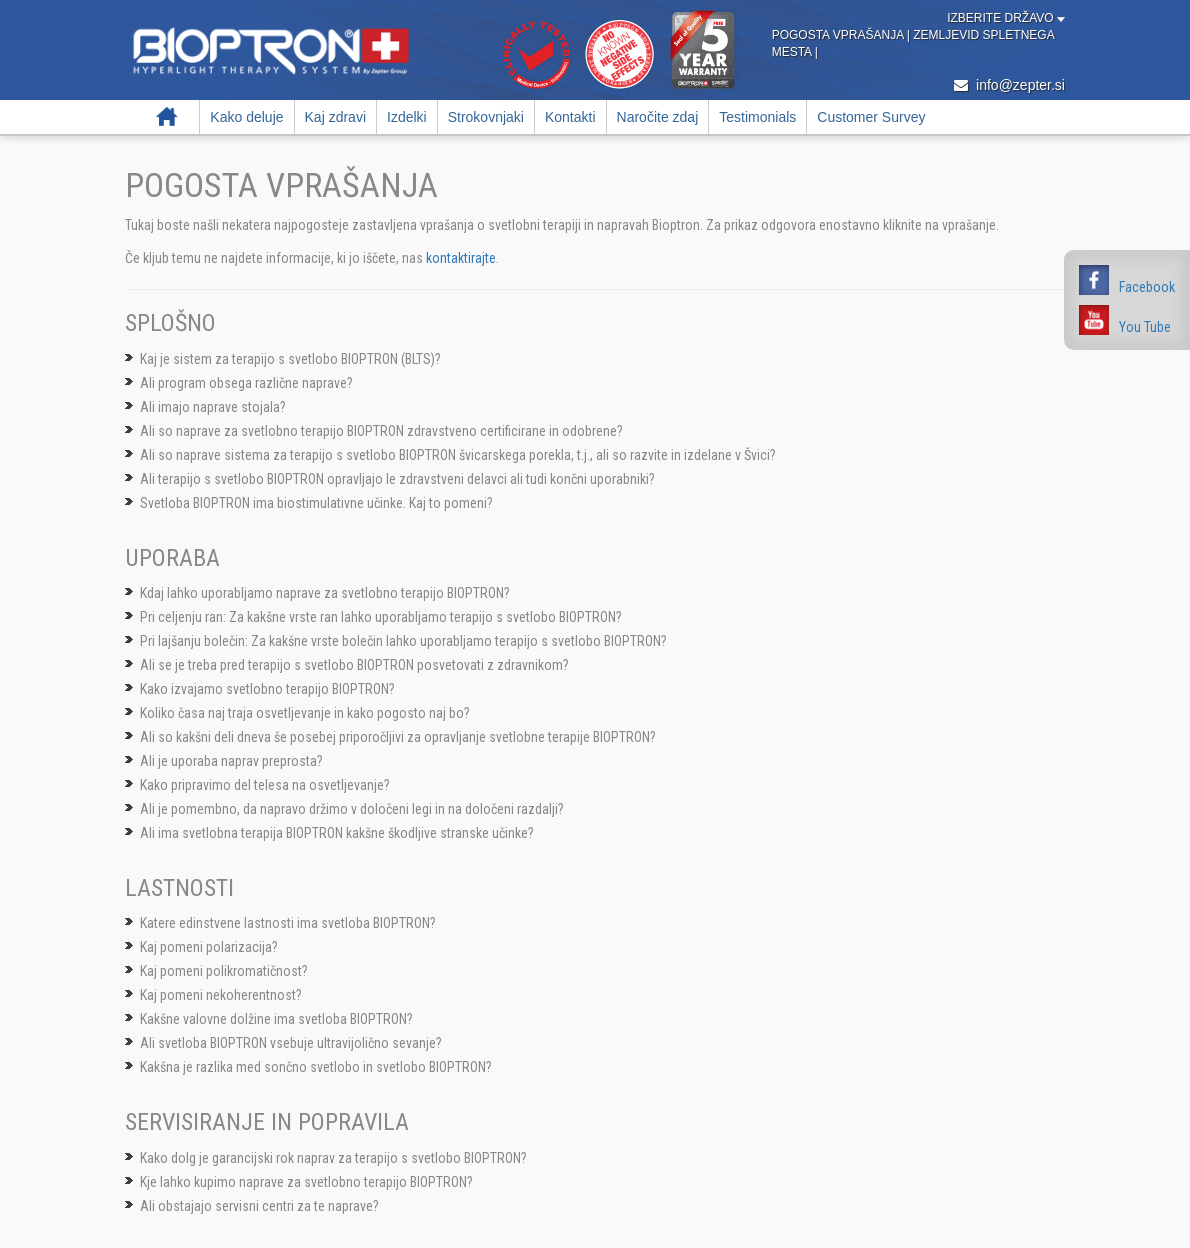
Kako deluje (246, 117)
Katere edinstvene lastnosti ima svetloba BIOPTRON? (288, 923)
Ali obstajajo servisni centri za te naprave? (259, 1206)
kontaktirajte (461, 258)
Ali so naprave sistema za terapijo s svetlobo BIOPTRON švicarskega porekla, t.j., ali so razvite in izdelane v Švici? (458, 455)
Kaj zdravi (335, 117)
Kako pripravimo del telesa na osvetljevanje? (265, 785)
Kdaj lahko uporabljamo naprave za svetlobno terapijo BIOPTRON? (325, 593)
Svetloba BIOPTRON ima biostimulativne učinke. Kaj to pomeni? (316, 503)
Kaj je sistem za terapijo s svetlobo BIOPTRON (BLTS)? (290, 359)
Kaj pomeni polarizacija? (209, 947)
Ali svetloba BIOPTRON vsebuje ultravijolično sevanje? (291, 1043)
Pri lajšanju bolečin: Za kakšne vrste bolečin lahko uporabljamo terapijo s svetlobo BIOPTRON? (403, 641)
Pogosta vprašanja (839, 35)
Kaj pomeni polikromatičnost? (224, 971)
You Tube (1145, 327)
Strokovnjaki (486, 117)
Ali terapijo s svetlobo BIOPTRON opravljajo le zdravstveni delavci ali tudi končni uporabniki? (397, 479)
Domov (167, 117)
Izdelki (407, 117)
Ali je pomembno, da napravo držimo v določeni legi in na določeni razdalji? (352, 809)
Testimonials (757, 117)
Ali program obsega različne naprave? (246, 383)
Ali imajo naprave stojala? (213, 407)
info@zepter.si (1009, 85)
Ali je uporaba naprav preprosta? (231, 761)
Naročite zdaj (658, 117)
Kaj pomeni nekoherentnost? (221, 995)
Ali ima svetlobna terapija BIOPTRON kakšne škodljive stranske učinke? (337, 833)
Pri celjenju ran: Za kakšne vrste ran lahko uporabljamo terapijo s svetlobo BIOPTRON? (381, 617)
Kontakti (570, 117)
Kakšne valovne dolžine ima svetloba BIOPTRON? (276, 1019)
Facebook (1147, 287)
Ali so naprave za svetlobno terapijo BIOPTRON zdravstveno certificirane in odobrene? (381, 431)
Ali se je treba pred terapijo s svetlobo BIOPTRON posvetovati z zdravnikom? (354, 665)
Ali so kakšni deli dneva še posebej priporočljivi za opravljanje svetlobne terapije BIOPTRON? (398, 737)
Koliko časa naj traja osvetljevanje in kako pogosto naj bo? (305, 713)
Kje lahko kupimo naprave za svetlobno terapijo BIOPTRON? (306, 1182)
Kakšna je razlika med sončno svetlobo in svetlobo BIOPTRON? (316, 1067)
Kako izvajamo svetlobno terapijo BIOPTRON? (267, 689)
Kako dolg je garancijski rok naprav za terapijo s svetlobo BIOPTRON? (333, 1158)
